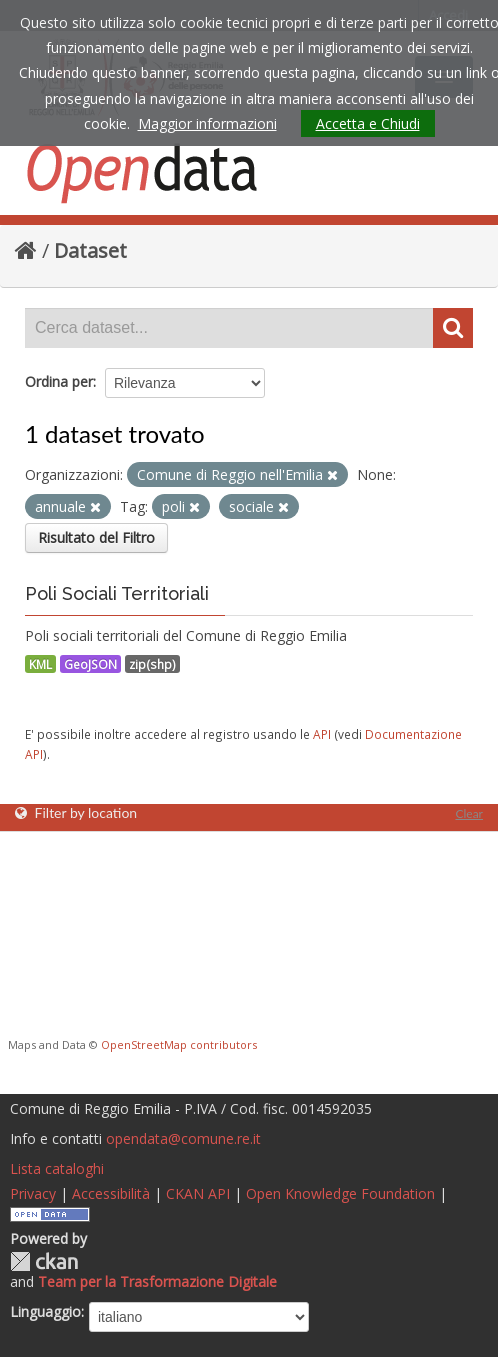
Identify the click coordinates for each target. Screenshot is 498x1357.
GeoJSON (90, 664)
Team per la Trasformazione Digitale (157, 1281)
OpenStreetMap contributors (179, 1044)
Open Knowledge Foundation (340, 1193)
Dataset (90, 250)
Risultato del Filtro (96, 537)
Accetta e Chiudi (368, 123)
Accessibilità (111, 1193)
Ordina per (59, 381)
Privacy (33, 1193)
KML (40, 664)
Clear (469, 813)
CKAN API (198, 1193)
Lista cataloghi (57, 1168)
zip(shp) (152, 664)
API (322, 734)
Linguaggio (45, 1311)
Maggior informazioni (207, 123)
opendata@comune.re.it (183, 1138)
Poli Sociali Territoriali (117, 593)
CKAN (44, 1261)
